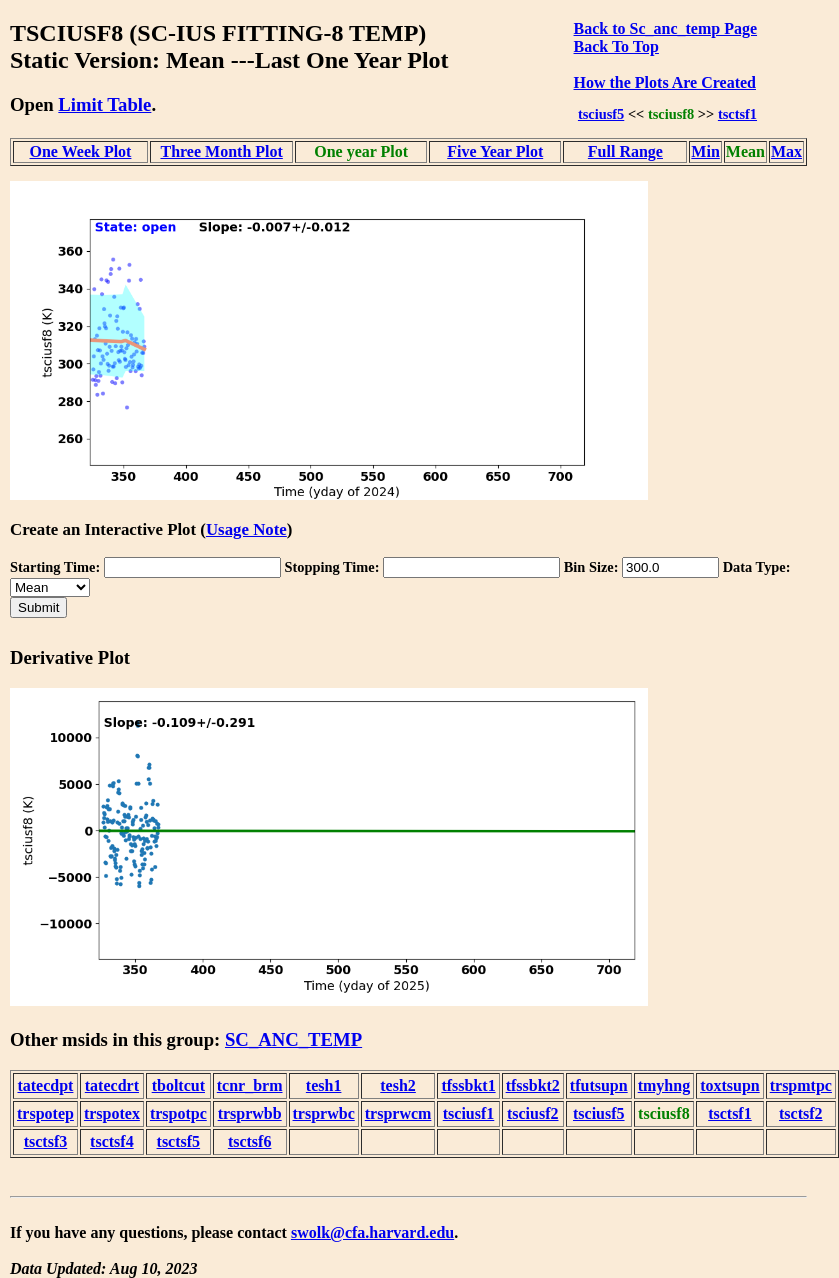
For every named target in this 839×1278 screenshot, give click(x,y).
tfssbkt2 (533, 1085)
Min (705, 151)
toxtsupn (730, 1085)
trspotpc (178, 1113)
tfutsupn (599, 1085)
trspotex (112, 1113)
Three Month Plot (221, 151)
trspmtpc (801, 1085)
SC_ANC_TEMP (293, 1039)
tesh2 (398, 1085)
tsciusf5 (601, 114)
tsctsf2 (801, 1113)
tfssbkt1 (468, 1085)
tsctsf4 (112, 1141)
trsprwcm (398, 1113)
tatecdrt (112, 1085)
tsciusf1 (469, 1113)
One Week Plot (81, 151)
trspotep (45, 1113)
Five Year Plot (495, 151)
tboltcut (178, 1085)
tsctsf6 (250, 1141)
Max (786, 151)
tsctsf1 (737, 114)
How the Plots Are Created (665, 82)
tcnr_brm (250, 1085)
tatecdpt (45, 1085)
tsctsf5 (179, 1141)
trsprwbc (324, 1113)
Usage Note (246, 529)
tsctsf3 (46, 1141)
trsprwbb (250, 1113)
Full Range (625, 151)
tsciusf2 (533, 1113)
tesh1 (324, 1085)
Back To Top (616, 46)
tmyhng (664, 1085)
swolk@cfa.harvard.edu (372, 1232)
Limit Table (104, 104)
